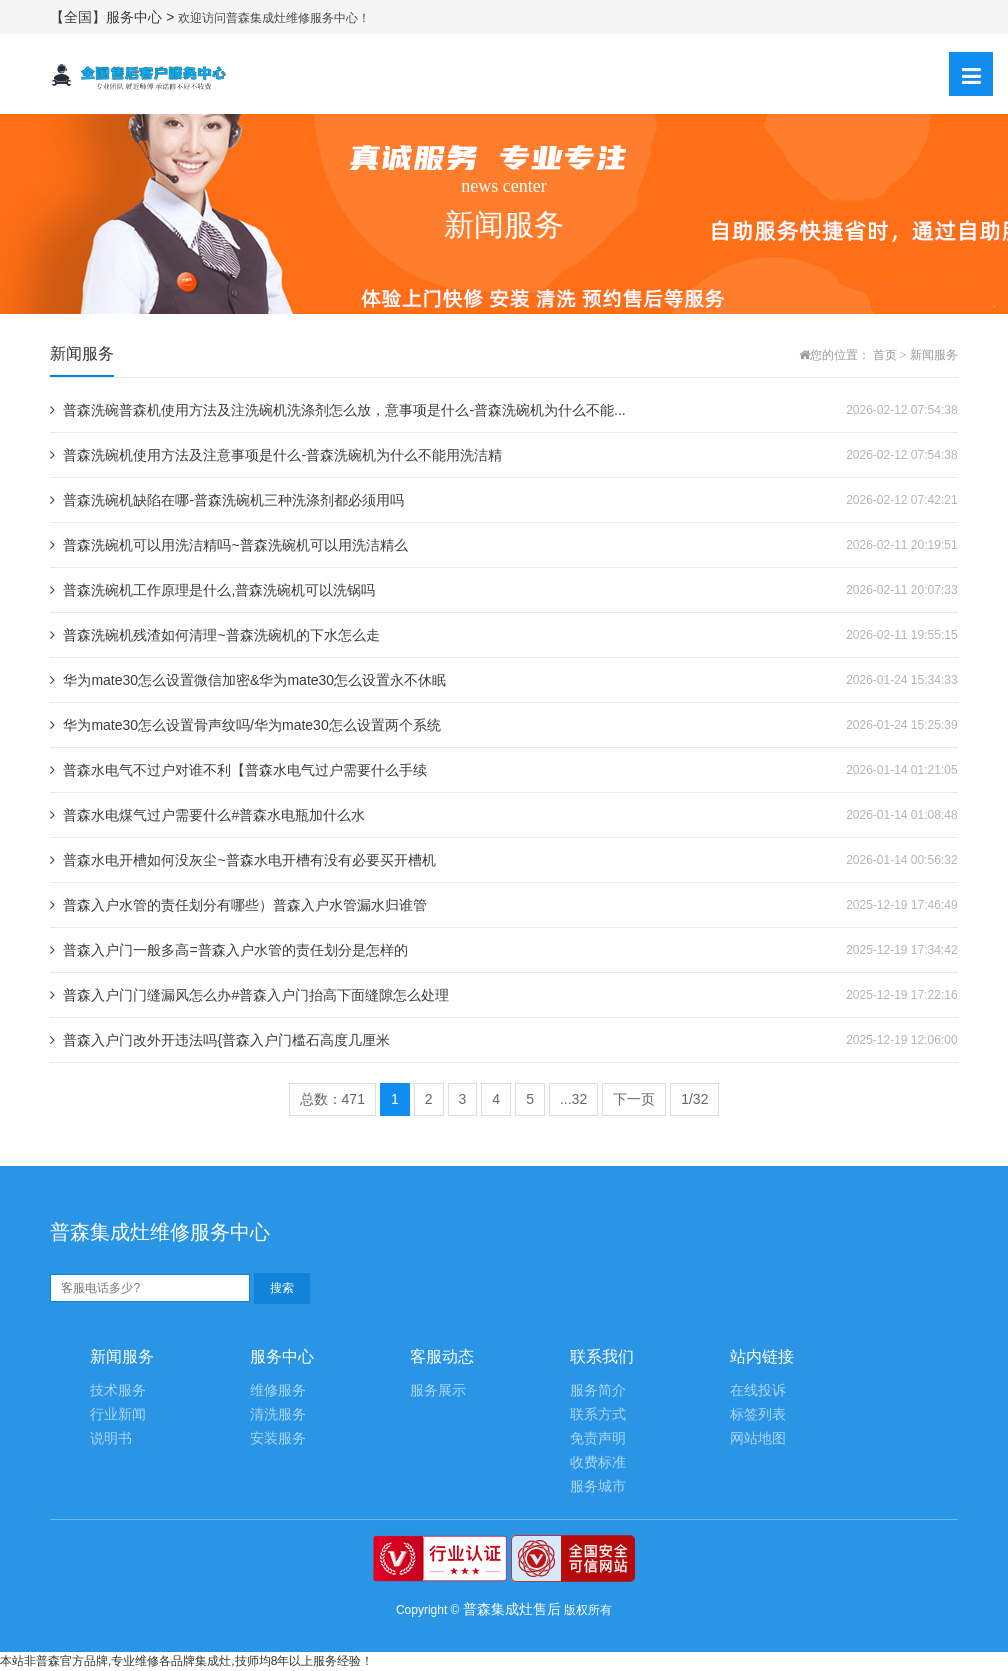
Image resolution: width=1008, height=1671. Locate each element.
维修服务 (278, 1390)
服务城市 (598, 1486)
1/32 (694, 1099)
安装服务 (278, 1438)
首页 (885, 355)
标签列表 (758, 1414)
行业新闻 (118, 1414)
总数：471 (332, 1099)
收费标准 (598, 1462)
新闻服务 (934, 355)
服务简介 (598, 1390)
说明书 (111, 1438)
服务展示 (438, 1390)
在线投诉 (758, 1390)
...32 (573, 1099)
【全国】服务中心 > (114, 17)
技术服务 (118, 1390)
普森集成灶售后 (512, 1609)
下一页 (634, 1099)
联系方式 (598, 1414)
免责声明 (598, 1438)
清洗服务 (278, 1414)
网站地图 (758, 1438)
